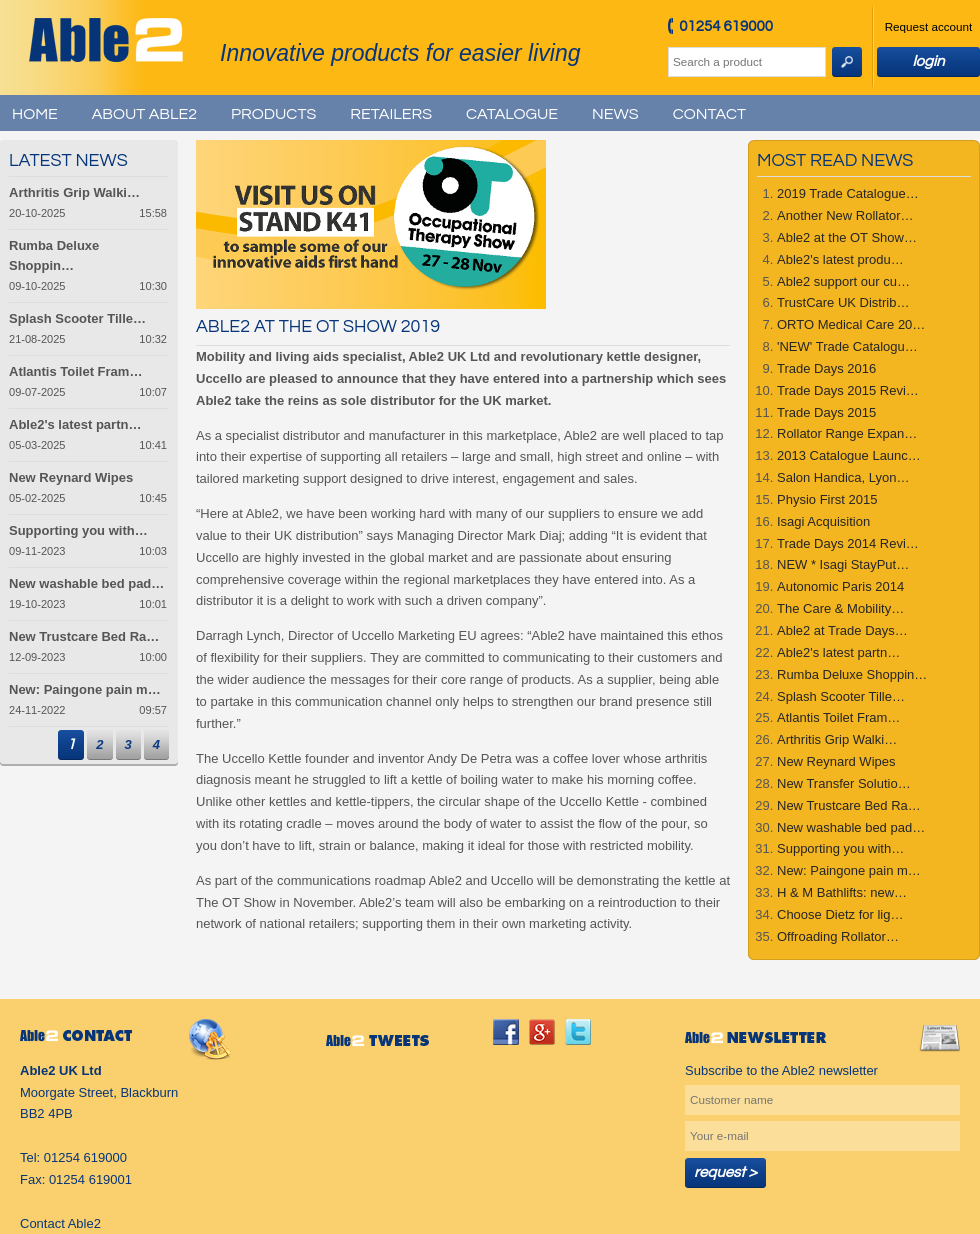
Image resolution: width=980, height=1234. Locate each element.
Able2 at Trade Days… (842, 630)
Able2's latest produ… (840, 259)
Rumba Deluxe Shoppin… (852, 674)
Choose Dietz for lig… (840, 914)
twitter (578, 1032)
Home (35, 114)
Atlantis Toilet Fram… (838, 717)
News (615, 114)
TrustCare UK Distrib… (843, 302)
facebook (506, 1032)
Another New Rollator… (845, 215)
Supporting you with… (840, 848)
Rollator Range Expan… (847, 433)
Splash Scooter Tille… (841, 696)
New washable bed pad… (851, 827)
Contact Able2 (60, 1223)
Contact (709, 114)
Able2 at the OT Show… (847, 237)
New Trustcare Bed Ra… (849, 805)
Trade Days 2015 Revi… (848, 390)
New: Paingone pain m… (849, 870)
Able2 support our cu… (843, 281)
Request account (929, 26)
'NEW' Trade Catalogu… (847, 346)
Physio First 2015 (827, 499)
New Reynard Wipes (836, 761)
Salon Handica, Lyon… (843, 477)
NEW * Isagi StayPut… (843, 564)
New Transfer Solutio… (844, 783)
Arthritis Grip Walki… (837, 739)
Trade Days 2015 (826, 412)
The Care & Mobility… (840, 608)
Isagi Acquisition (823, 521)
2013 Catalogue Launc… (849, 455)
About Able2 (144, 114)
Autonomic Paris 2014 (840, 586)
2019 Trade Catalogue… (848, 193)
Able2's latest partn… (838, 652)
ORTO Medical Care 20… (851, 324)
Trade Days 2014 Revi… (848, 543)
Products (273, 114)
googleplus (542, 1032)
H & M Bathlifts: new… (842, 892)
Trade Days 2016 (826, 368)
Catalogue (512, 114)
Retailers (391, 114)
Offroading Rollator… (838, 936)
